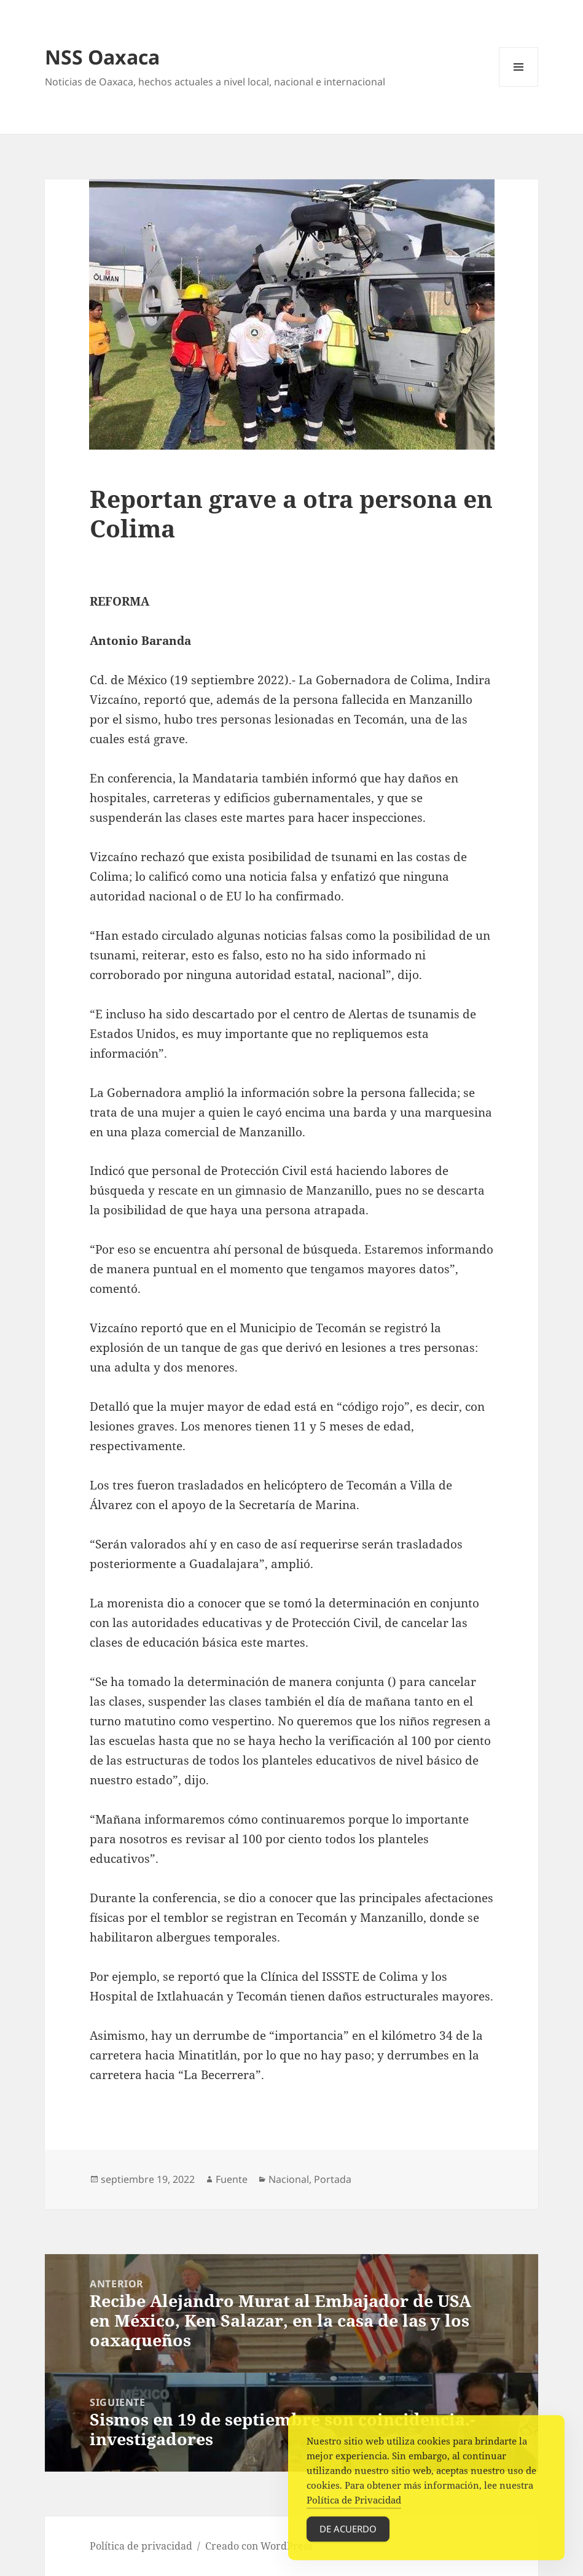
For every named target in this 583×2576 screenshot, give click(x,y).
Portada (332, 2179)
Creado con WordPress (258, 2546)
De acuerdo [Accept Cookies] (348, 2541)
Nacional (288, 2179)
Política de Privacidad (354, 2512)
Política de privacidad (141, 2546)
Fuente (232, 2179)
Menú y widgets (518, 86)
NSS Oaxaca (102, 57)
